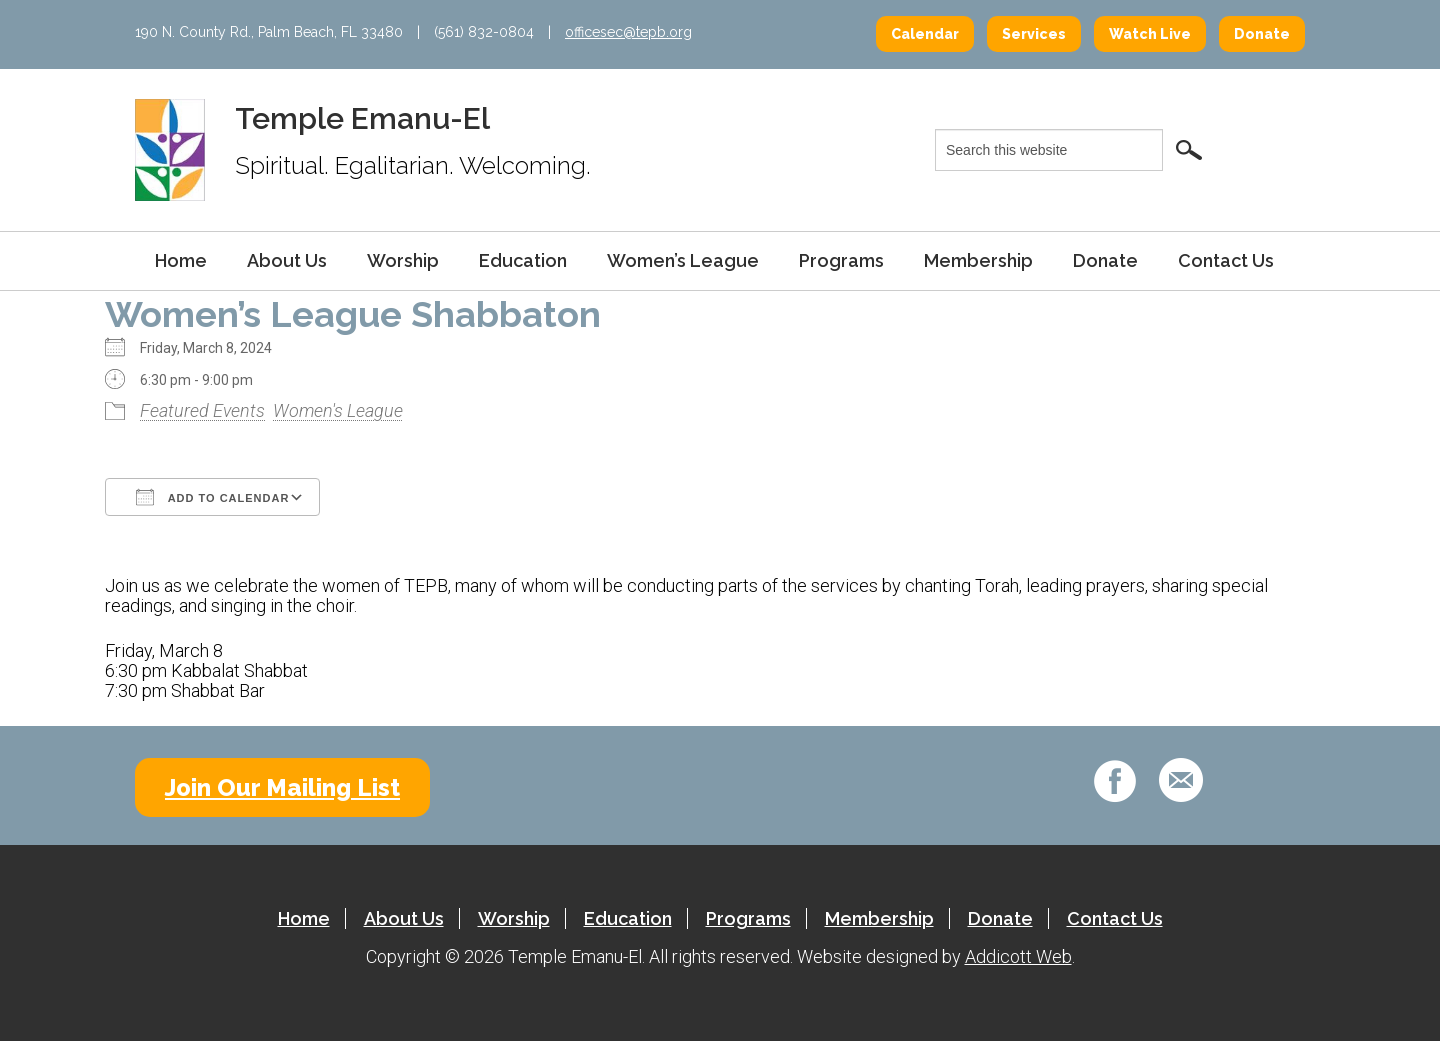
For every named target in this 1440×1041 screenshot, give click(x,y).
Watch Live (1150, 34)
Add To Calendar (212, 497)
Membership (978, 260)
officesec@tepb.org (628, 32)
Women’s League (683, 260)
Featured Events (202, 410)
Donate (1262, 34)
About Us (287, 260)
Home (181, 260)
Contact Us (1226, 260)
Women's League (338, 410)
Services (1034, 34)
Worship (403, 260)
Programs (841, 260)
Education (523, 260)
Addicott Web (1018, 956)
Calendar (925, 34)
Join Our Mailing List (282, 787)
